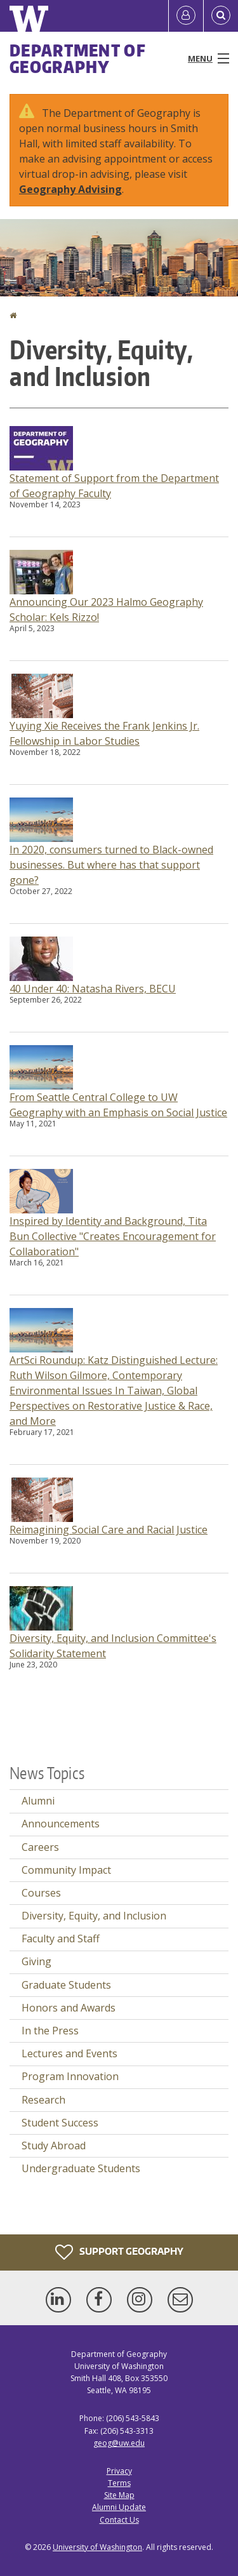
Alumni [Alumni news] (38, 1801)
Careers (40, 1847)
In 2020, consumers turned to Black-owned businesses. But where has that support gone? (111, 865)
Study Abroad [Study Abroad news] (54, 2145)
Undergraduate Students (81, 2168)
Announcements (61, 1824)
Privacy (119, 2471)
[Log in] (186, 16)
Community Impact (66, 1870)
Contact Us (119, 2519)
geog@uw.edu (119, 2443)
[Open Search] (221, 16)
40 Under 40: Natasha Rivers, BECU (93, 989)
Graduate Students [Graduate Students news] (66, 1985)
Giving (36, 1961)
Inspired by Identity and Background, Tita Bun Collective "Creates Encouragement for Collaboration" (113, 1236)
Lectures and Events (69, 2053)
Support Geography (119, 2252)
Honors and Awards (69, 2008)
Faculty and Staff (61, 1938)
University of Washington (97, 2547)
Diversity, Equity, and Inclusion (94, 1916)
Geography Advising (70, 189)
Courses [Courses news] (41, 1893)
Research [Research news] (43, 2100)
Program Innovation (70, 2076)
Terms (119, 2483)
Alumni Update (119, 2507)
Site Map (119, 2495)
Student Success (60, 2123)
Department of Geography (78, 58)
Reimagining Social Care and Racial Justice (109, 1530)
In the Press (50, 2031)
